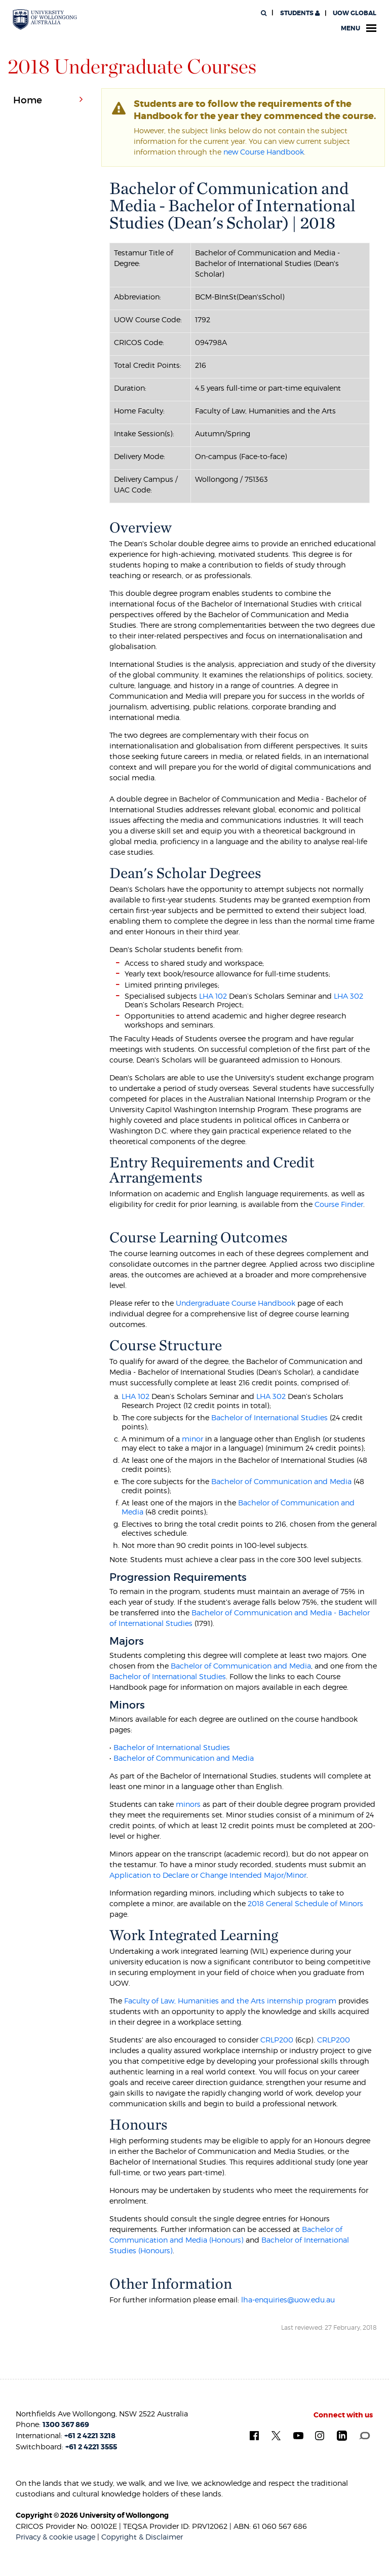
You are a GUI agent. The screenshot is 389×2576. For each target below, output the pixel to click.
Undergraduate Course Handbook (235, 1303)
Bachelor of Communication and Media (280, 1481)
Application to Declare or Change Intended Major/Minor (207, 1875)
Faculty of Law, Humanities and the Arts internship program (230, 2000)
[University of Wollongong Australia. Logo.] (45, 19)
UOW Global (354, 13)
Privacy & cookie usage (55, 2536)
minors (188, 1804)
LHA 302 (348, 996)
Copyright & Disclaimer (142, 2536)
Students (299, 13)
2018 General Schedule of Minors (305, 1903)
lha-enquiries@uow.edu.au (288, 2299)
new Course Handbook (263, 151)
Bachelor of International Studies (269, 1417)
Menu (358, 28)
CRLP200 (276, 2039)
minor (192, 1438)
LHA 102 (213, 996)
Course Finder (339, 1204)
